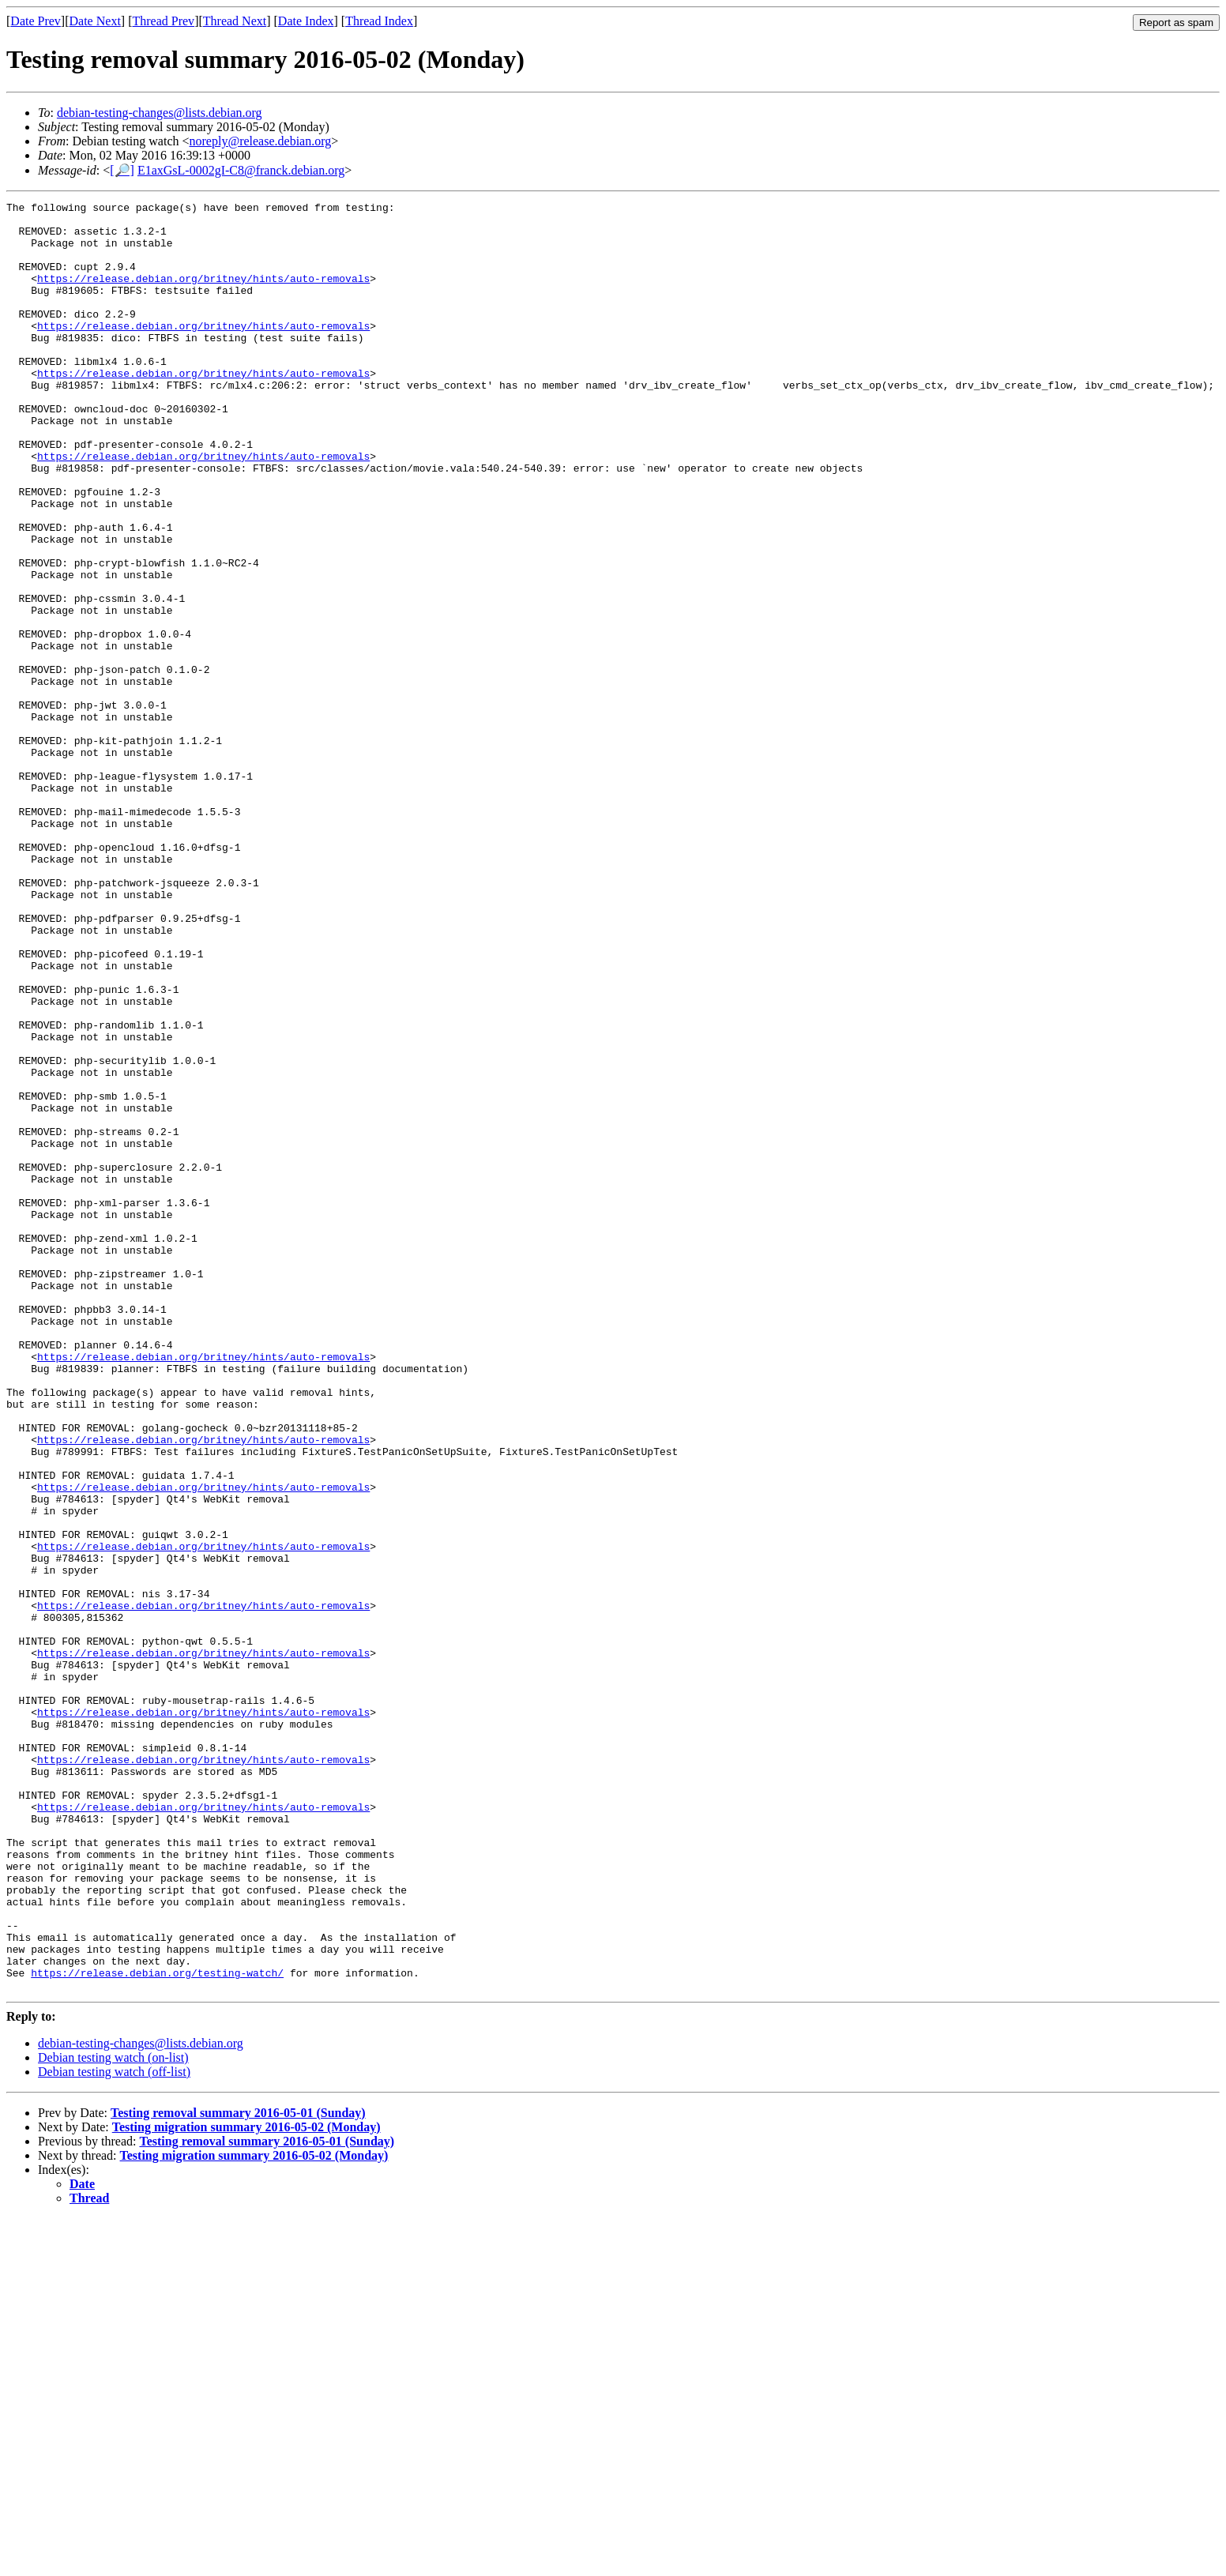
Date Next (95, 21)
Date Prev (35, 21)
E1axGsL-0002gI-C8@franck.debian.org (240, 170)
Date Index (306, 21)
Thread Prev (163, 21)
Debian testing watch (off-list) (114, 2429)
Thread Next (234, 21)
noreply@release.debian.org (261, 141)
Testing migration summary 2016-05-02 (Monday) (246, 2484)
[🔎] (122, 170)
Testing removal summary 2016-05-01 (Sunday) (238, 2470)
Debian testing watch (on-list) (113, 2415)
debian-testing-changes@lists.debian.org (159, 112)
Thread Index (379, 21)
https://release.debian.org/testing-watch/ (157, 2328)
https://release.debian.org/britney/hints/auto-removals (203, 295)
